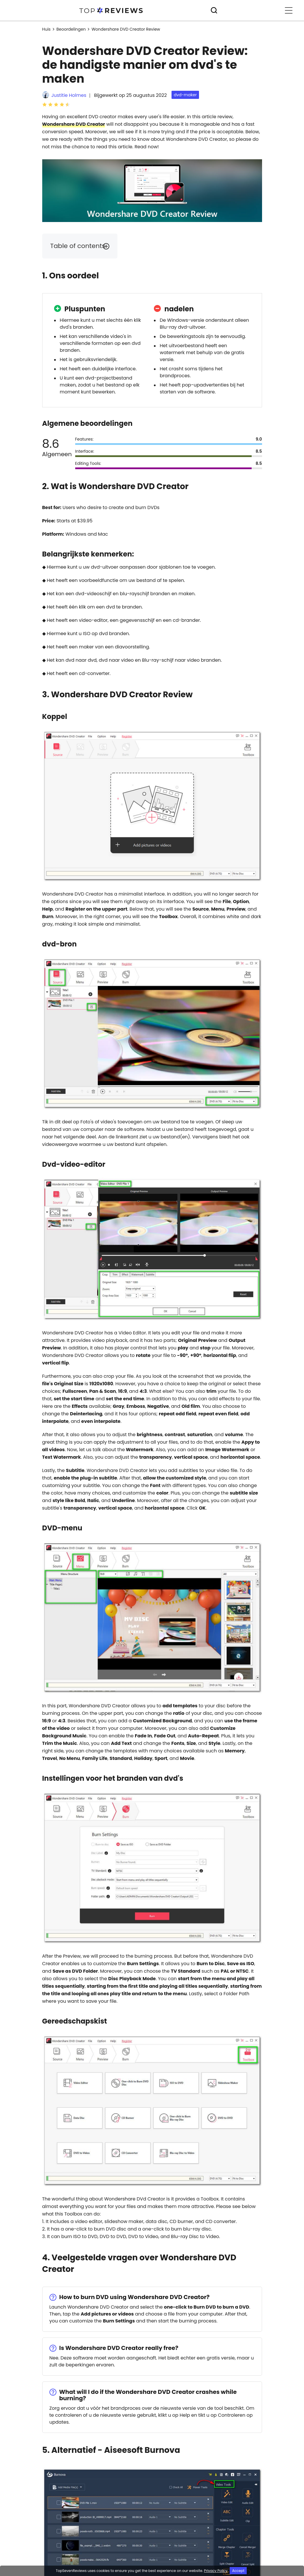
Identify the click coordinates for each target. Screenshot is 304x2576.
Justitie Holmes (68, 95)
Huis (46, 29)
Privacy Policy (215, 2570)
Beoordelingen (71, 29)
